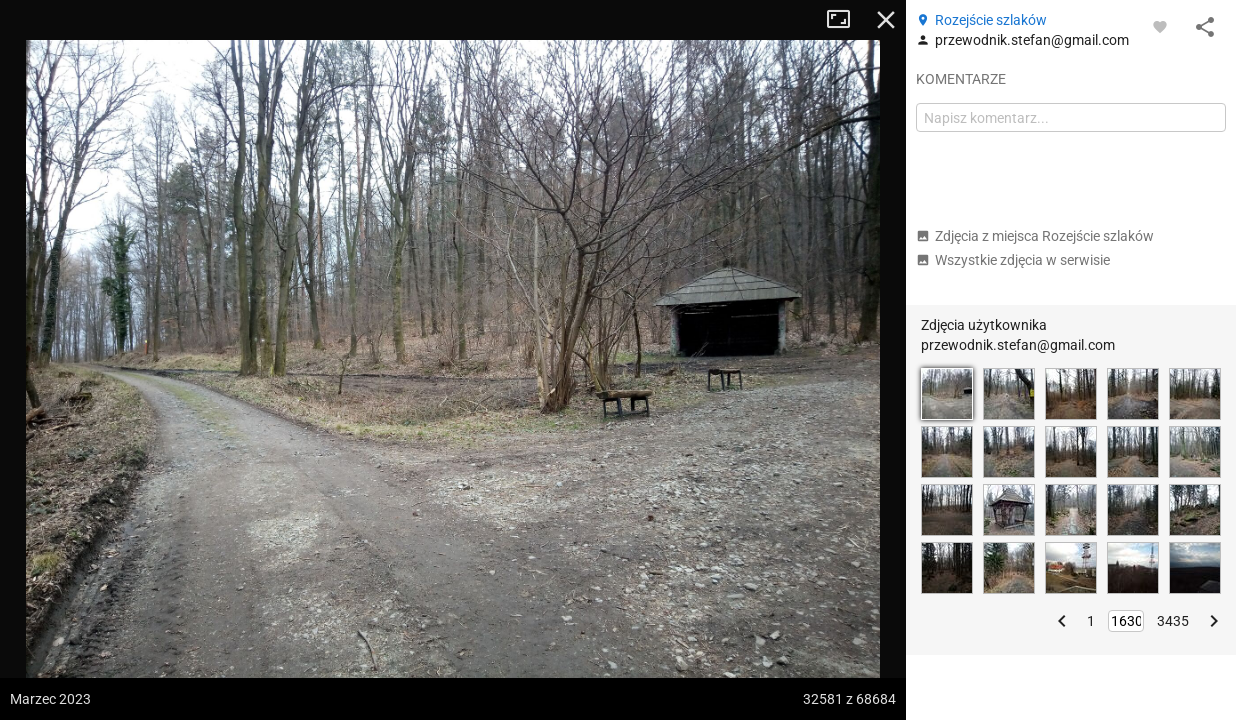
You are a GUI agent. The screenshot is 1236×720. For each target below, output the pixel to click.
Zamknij (886, 20)
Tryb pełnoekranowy (846, 20)
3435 (1173, 621)
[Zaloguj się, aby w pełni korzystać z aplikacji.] (1160, 26)
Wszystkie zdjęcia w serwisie (1013, 260)
